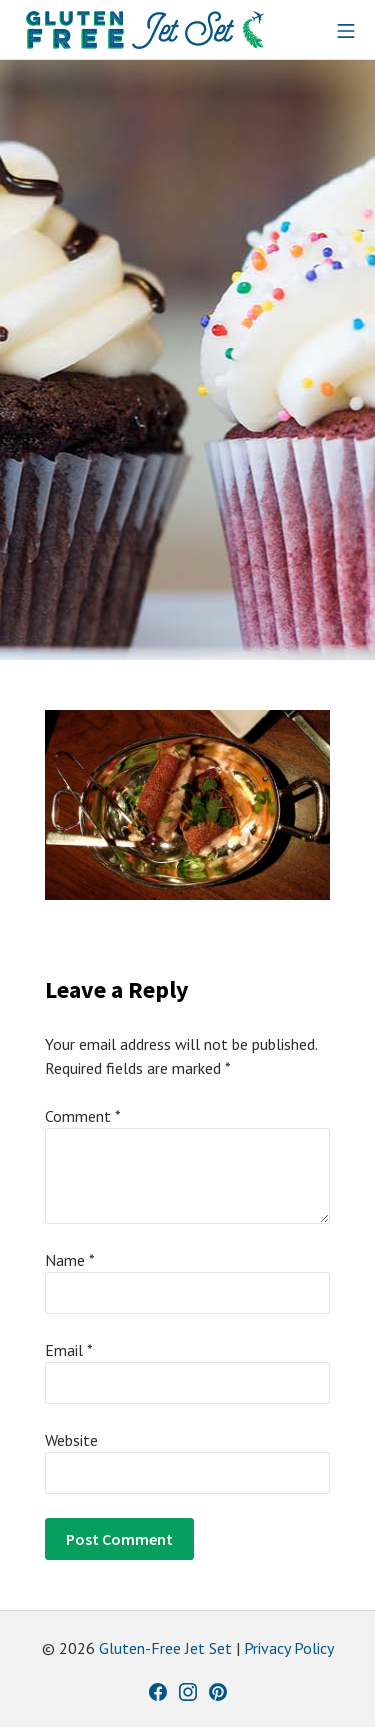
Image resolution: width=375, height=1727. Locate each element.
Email (69, 1350)
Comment (83, 1116)
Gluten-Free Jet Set (165, 1648)
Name (70, 1260)
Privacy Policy (289, 1648)
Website (71, 1440)
